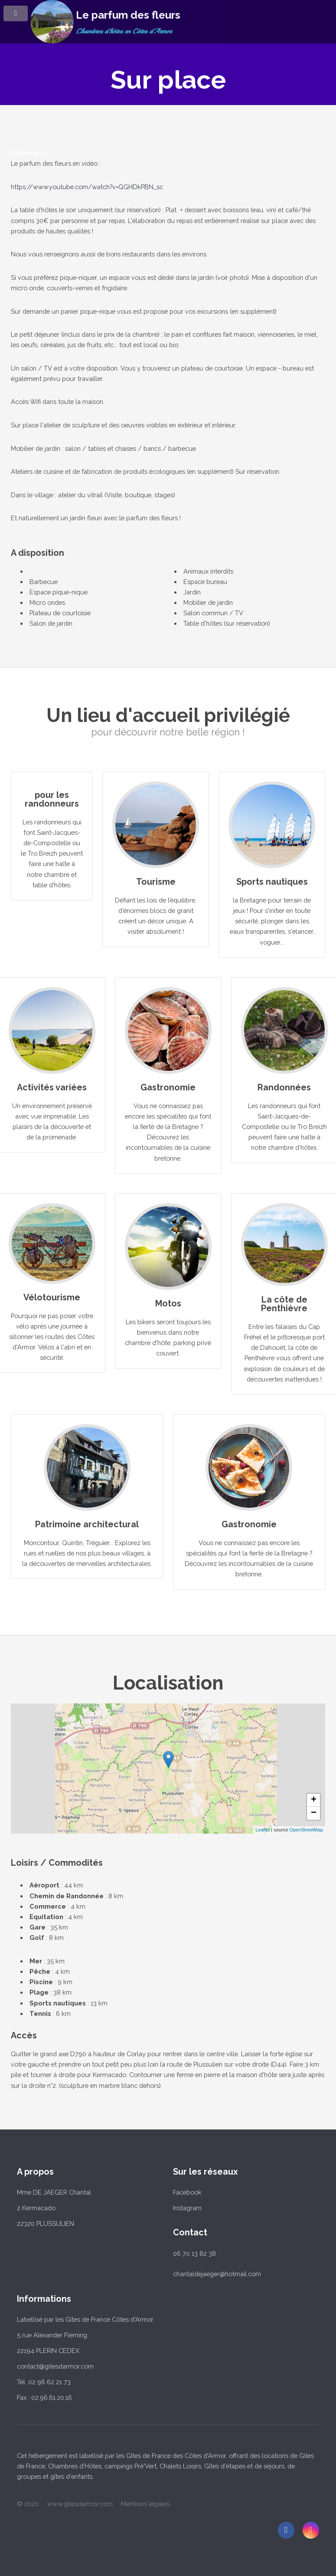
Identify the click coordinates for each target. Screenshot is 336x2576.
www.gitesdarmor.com (80, 2503)
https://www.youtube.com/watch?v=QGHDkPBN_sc (87, 186)
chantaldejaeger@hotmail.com (217, 2273)
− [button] (313, 1813)
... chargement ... (235, 1768)
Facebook (187, 2192)
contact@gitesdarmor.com (55, 2366)
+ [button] (313, 1800)
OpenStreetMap (306, 1829)
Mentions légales (145, 2503)
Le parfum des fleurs (128, 15)
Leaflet (262, 1829)
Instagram (187, 2208)
